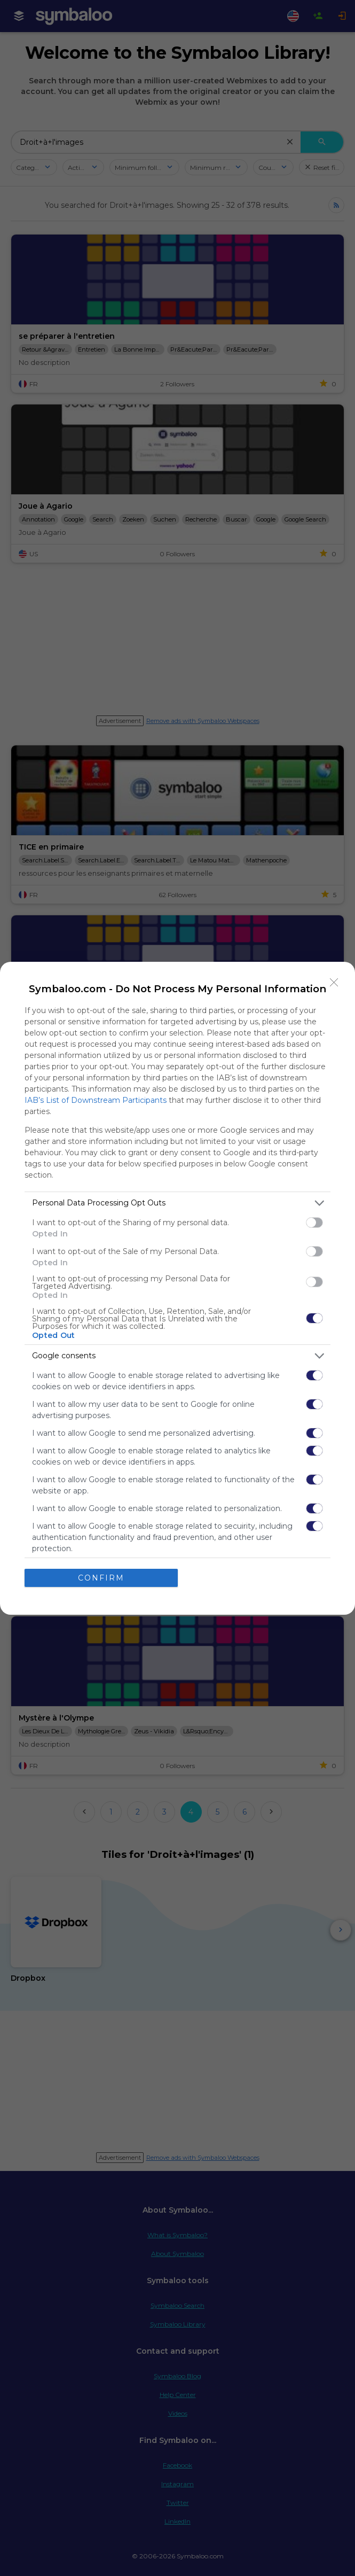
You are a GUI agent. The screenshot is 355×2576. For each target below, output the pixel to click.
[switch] (314, 1222)
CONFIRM (101, 1578)
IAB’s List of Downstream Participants (96, 1100)
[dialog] (177, 1288)
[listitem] (177, 1203)
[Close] (334, 982)
